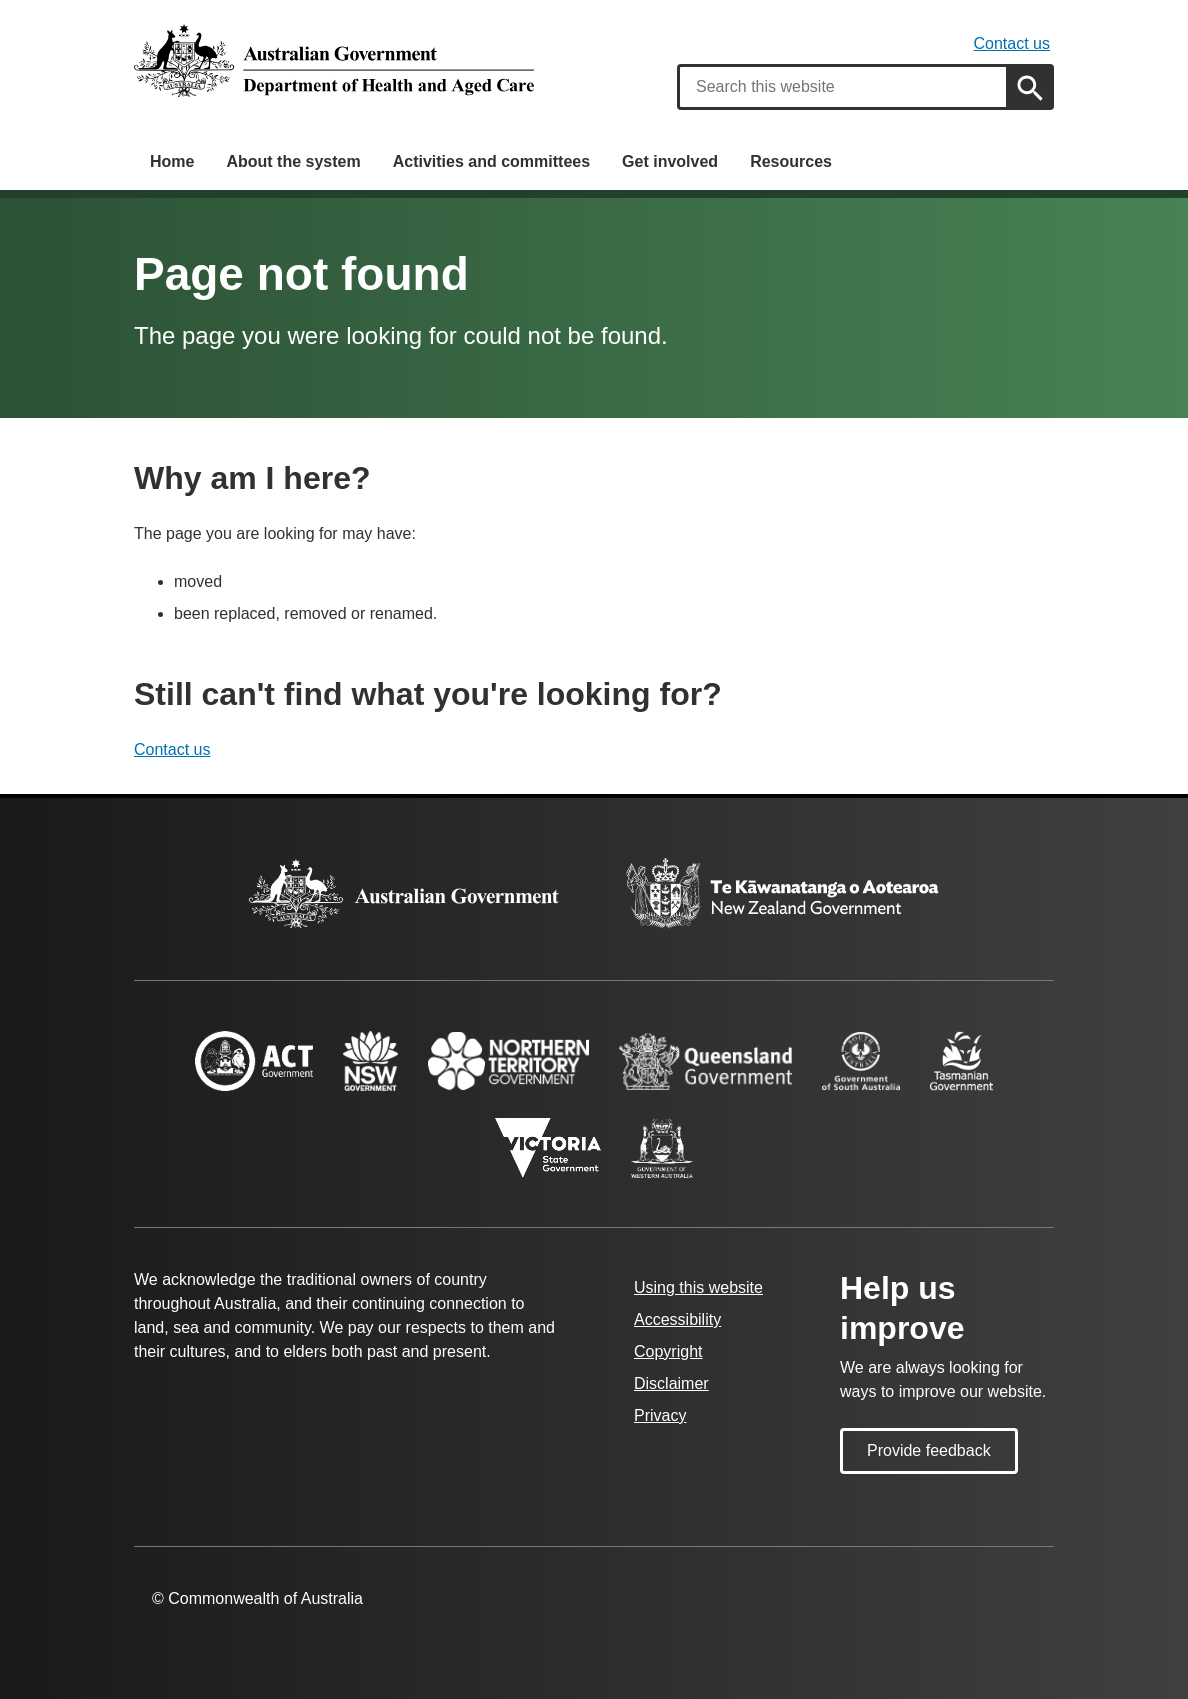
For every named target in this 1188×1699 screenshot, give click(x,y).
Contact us (1012, 43)
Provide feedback (929, 1450)
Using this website (698, 1287)
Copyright (668, 1351)
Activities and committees (491, 161)
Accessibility (677, 1319)
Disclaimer (671, 1383)
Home (172, 161)
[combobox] (843, 87)
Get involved (670, 161)
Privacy (660, 1415)
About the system (293, 161)
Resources (791, 161)
